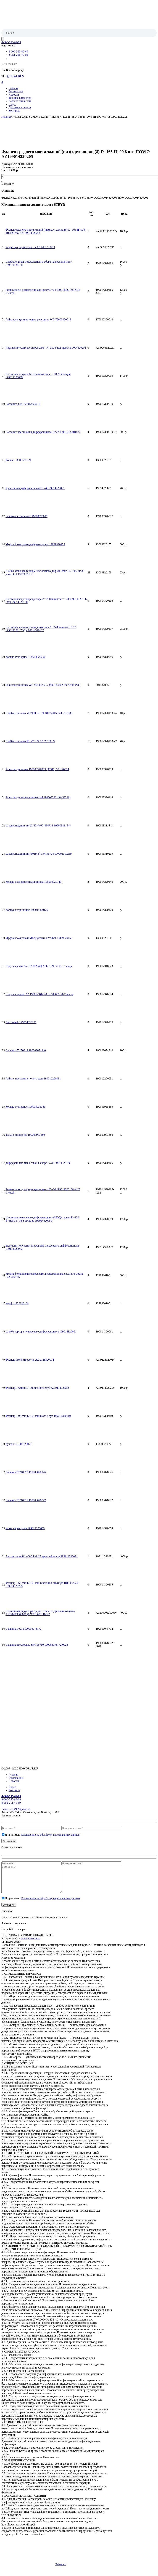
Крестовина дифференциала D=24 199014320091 (35, 488)
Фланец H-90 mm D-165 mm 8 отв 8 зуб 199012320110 (38, 1415)
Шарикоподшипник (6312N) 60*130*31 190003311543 (38, 825)
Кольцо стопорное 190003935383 (25, 1106)
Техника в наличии (20, 97)
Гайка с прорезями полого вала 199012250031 (33, 1078)
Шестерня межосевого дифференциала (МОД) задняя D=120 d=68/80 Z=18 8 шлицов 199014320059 (42, 1219)
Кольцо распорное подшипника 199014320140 (33, 881)
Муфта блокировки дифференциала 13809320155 (35, 544)
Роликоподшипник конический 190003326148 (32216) (38, 797)
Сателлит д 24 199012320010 (23, 403)
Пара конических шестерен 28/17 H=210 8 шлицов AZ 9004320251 (46, 347)
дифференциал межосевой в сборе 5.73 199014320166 (38, 1162)
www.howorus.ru (30, 1943)
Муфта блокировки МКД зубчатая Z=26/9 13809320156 (39, 937)
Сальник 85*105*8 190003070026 (26, 1472)
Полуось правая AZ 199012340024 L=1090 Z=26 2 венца (39, 994)
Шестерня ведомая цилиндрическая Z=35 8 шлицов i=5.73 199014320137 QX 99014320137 (41, 629)
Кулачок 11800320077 (18, 1443)
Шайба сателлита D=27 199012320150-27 (30, 741)
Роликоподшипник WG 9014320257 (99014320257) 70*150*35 (43, 684)
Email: (15, 1809)
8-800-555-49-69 (11, 42)
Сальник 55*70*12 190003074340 (26, 1050)
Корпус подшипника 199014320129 (27, 909)
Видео (12, 104)
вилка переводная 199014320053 (25, 1528)
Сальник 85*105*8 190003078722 (26, 1500)
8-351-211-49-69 (18, 54)
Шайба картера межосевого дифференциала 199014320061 (41, 1331)
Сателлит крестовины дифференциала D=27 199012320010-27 (43, 431)
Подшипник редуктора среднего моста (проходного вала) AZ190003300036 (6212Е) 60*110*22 (40, 1613)
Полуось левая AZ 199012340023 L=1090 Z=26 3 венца (39, 966)
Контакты (14, 110)
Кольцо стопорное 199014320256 (25, 656)
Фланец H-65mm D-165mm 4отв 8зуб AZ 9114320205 (38, 1387)
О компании (16, 91)
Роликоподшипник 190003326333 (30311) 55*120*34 (37, 769)
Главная (13, 88)
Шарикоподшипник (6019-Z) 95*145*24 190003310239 (39, 853)
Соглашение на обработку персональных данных (50, 1834)
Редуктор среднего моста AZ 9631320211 (30, 247)
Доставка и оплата (20, 107)
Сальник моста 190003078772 (23, 1628)
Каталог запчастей (20, 100)
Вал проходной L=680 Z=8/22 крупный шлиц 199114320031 (42, 1556)
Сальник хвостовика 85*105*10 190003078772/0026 (37, 1644)
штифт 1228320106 (17, 1303)
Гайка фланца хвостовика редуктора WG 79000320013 (38, 319)
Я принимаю (42, 1834)
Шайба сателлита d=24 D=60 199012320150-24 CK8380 (39, 713)
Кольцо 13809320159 (18, 460)
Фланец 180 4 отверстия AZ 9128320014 (30, 1359)
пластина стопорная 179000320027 (26, 516)
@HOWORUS (15, 76)
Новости (14, 94)
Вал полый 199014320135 (21, 1022)
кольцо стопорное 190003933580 (25, 1134)
